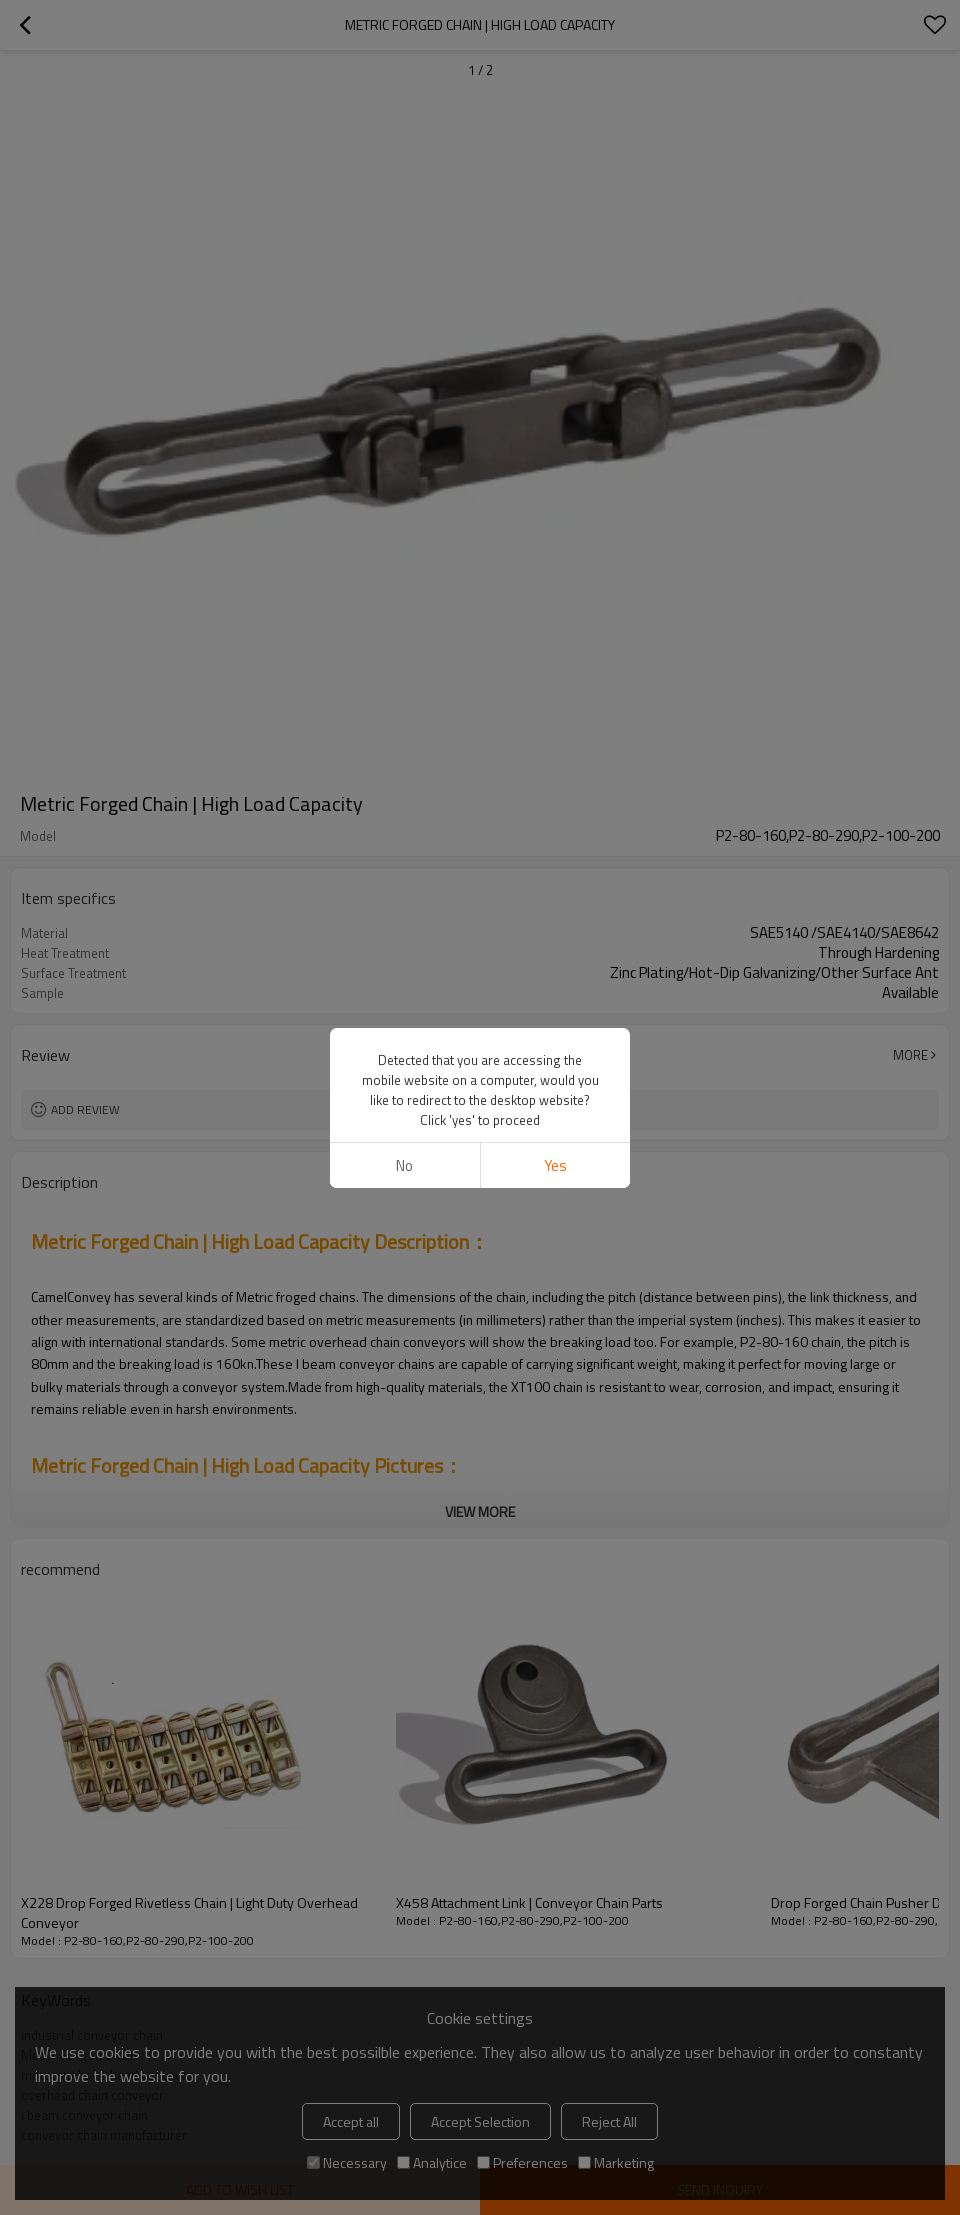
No (404, 1165)
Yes (555, 1165)
